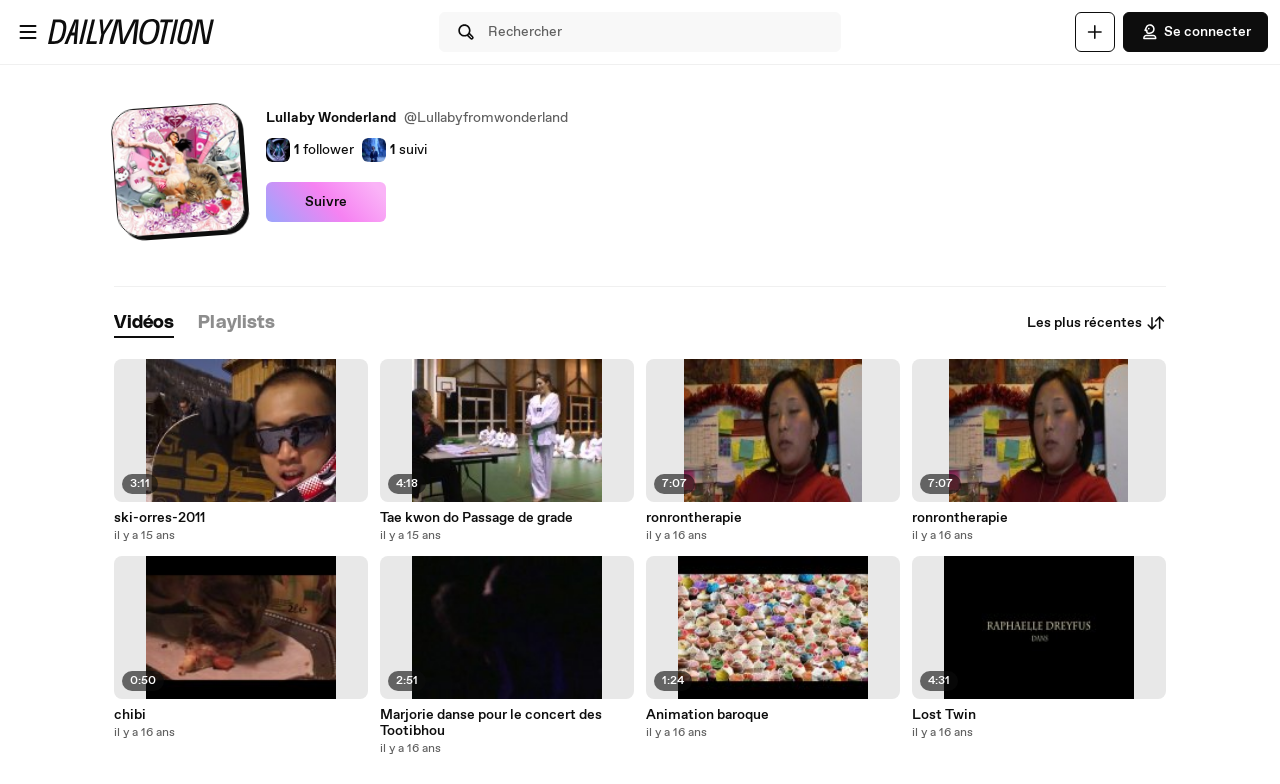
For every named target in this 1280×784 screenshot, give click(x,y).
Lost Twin (944, 715)
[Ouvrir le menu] (28, 32)
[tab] (144, 323)
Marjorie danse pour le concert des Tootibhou (491, 723)
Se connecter (1195, 32)
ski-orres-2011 (159, 518)
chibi (130, 715)
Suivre (326, 202)
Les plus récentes (1096, 323)
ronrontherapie (694, 518)
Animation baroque (707, 715)
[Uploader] (1095, 32)
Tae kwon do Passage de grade (476, 518)
